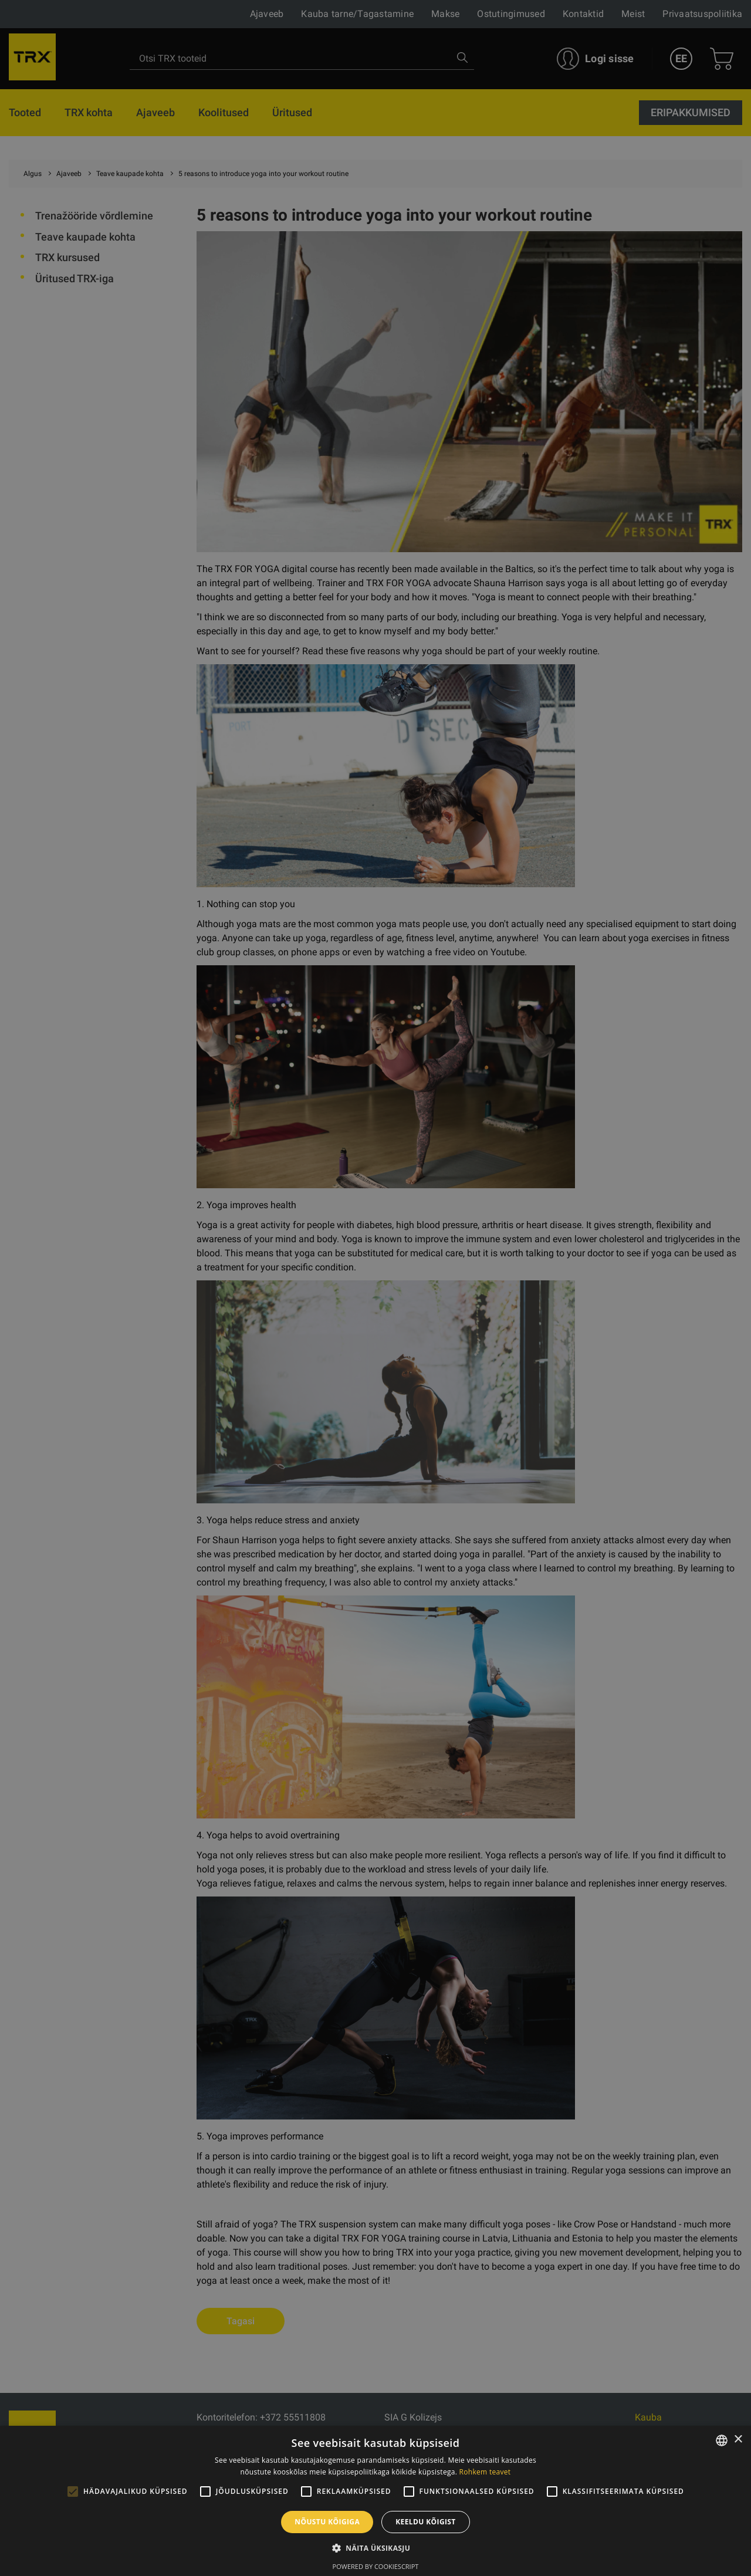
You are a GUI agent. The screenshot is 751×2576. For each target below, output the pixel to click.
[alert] (375, 1288)
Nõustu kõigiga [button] (327, 2522)
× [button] (737, 2439)
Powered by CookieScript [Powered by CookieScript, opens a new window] (376, 2566)
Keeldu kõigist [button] (425, 2522)
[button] (375, 2548)
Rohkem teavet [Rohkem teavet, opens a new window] (485, 2472)
